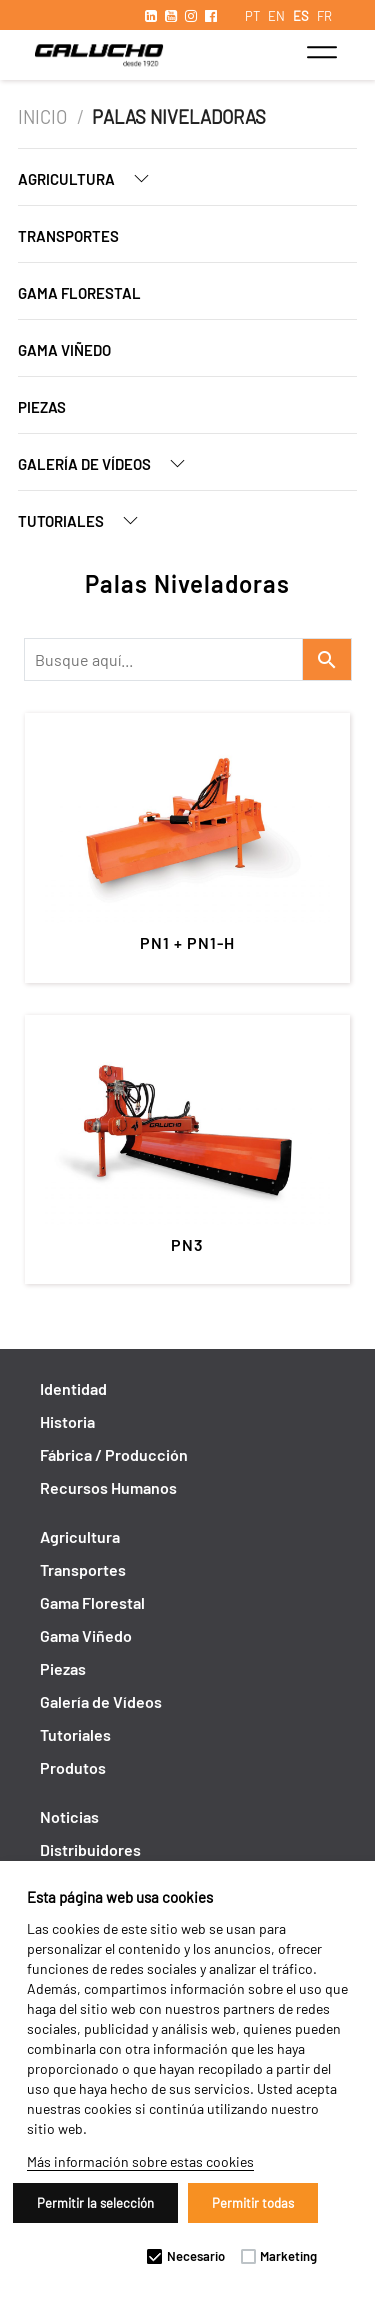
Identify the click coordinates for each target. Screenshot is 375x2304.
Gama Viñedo (64, 350)
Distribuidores (90, 1849)
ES (301, 16)
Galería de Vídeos (109, 463)
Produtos (73, 1767)
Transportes (68, 236)
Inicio (44, 117)
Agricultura (91, 178)
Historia (67, 1421)
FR (324, 16)
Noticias (69, 1816)
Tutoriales (86, 520)
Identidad (73, 1388)
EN (276, 16)
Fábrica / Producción (114, 1454)
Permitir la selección (95, 2203)
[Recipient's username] (163, 659)
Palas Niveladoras (179, 117)
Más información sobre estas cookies (140, 2161)
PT (252, 16)
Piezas (42, 407)
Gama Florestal (79, 293)
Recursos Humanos (108, 1487)
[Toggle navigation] (321, 52)
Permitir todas (253, 2203)
